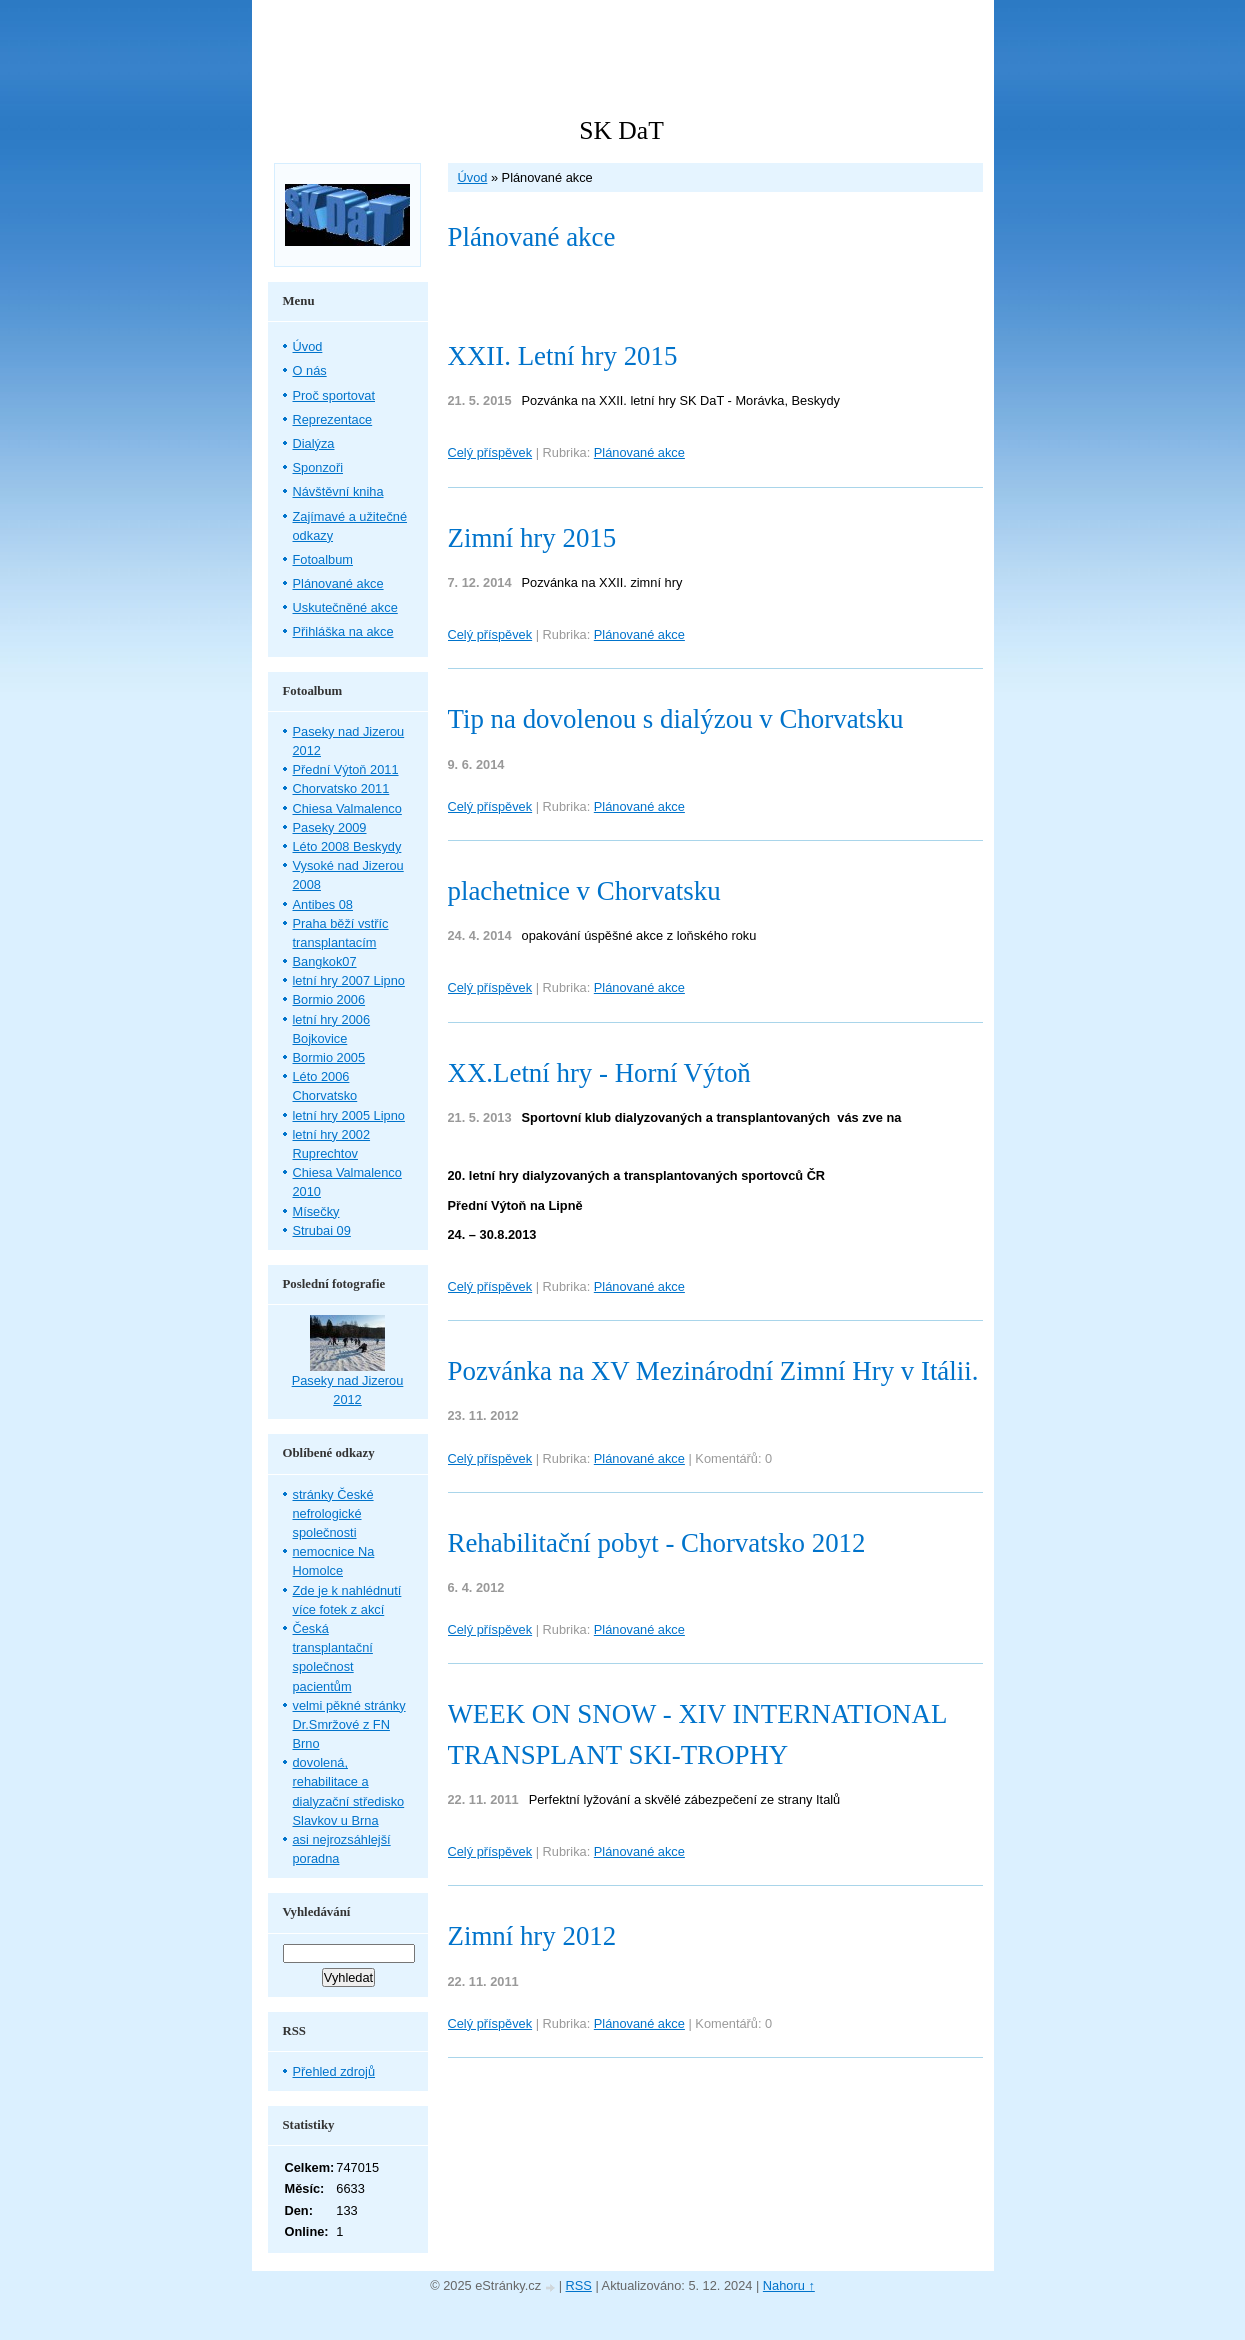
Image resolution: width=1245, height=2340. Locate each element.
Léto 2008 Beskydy (347, 846)
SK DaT (621, 130)
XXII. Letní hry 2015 (563, 356)
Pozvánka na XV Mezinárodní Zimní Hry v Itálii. (713, 1371)
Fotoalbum (323, 559)
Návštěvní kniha (338, 491)
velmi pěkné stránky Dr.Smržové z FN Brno (349, 1724)
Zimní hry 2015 (532, 538)
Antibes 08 (323, 904)
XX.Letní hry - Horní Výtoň (599, 1073)
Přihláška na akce (343, 631)
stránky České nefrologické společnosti (333, 1513)
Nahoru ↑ (789, 2285)
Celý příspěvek (490, 452)
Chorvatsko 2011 (341, 788)
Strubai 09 (322, 1230)
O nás (310, 370)
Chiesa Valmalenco (347, 808)
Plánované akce (639, 452)
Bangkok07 (325, 961)
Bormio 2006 (329, 999)
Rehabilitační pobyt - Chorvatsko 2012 (657, 1543)
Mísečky (316, 1211)
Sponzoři (318, 467)
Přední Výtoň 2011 (346, 769)
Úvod (473, 177)
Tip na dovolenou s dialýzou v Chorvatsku (676, 719)
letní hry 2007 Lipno (349, 980)
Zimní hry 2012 (532, 1936)
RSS (579, 2285)
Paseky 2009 (330, 827)
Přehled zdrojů (334, 2071)
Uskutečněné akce (345, 607)
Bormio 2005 (329, 1057)
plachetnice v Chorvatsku (584, 891)
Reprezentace (333, 419)
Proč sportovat (334, 395)
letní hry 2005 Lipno (349, 1115)
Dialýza (314, 443)
